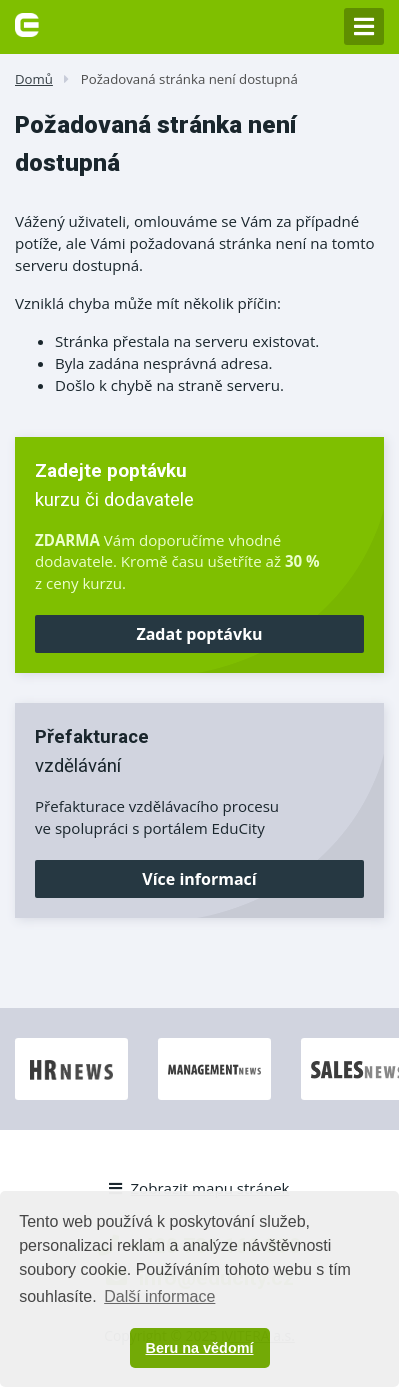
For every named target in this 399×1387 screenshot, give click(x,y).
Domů (34, 79)
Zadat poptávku (199, 634)
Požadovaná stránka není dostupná (189, 79)
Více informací (199, 879)
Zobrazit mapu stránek (199, 1188)
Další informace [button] (159, 1296)
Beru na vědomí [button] (200, 1348)
